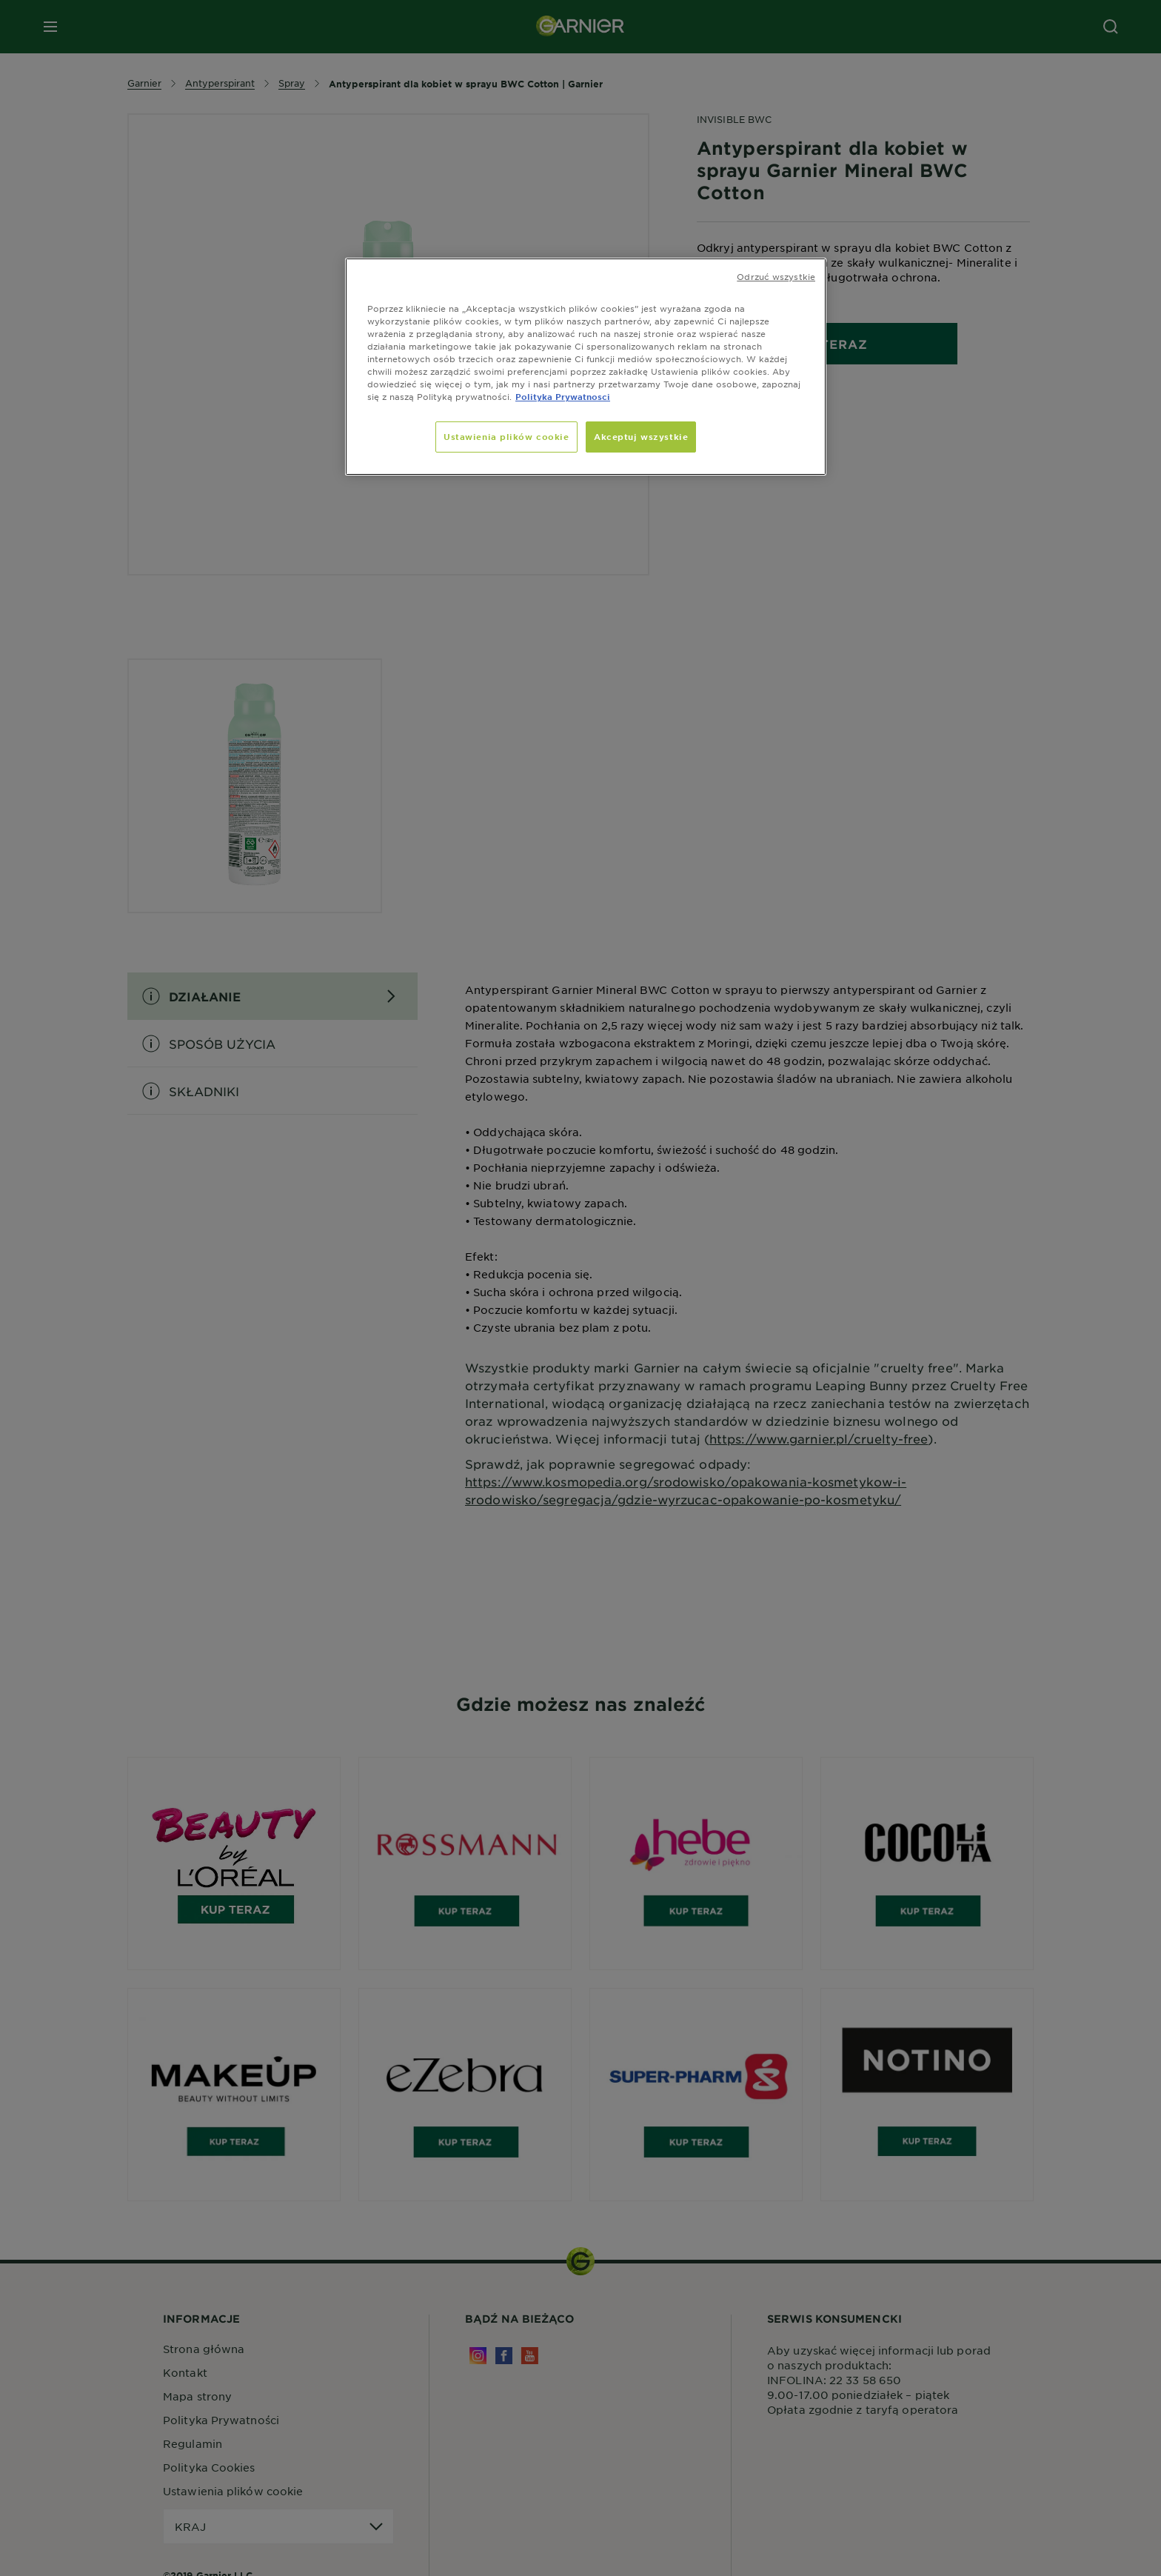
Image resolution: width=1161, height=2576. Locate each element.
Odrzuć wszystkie (776, 276)
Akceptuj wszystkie (641, 436)
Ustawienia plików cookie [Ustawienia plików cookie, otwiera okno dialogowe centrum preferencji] (506, 436)
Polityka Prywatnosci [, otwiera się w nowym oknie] (562, 396)
